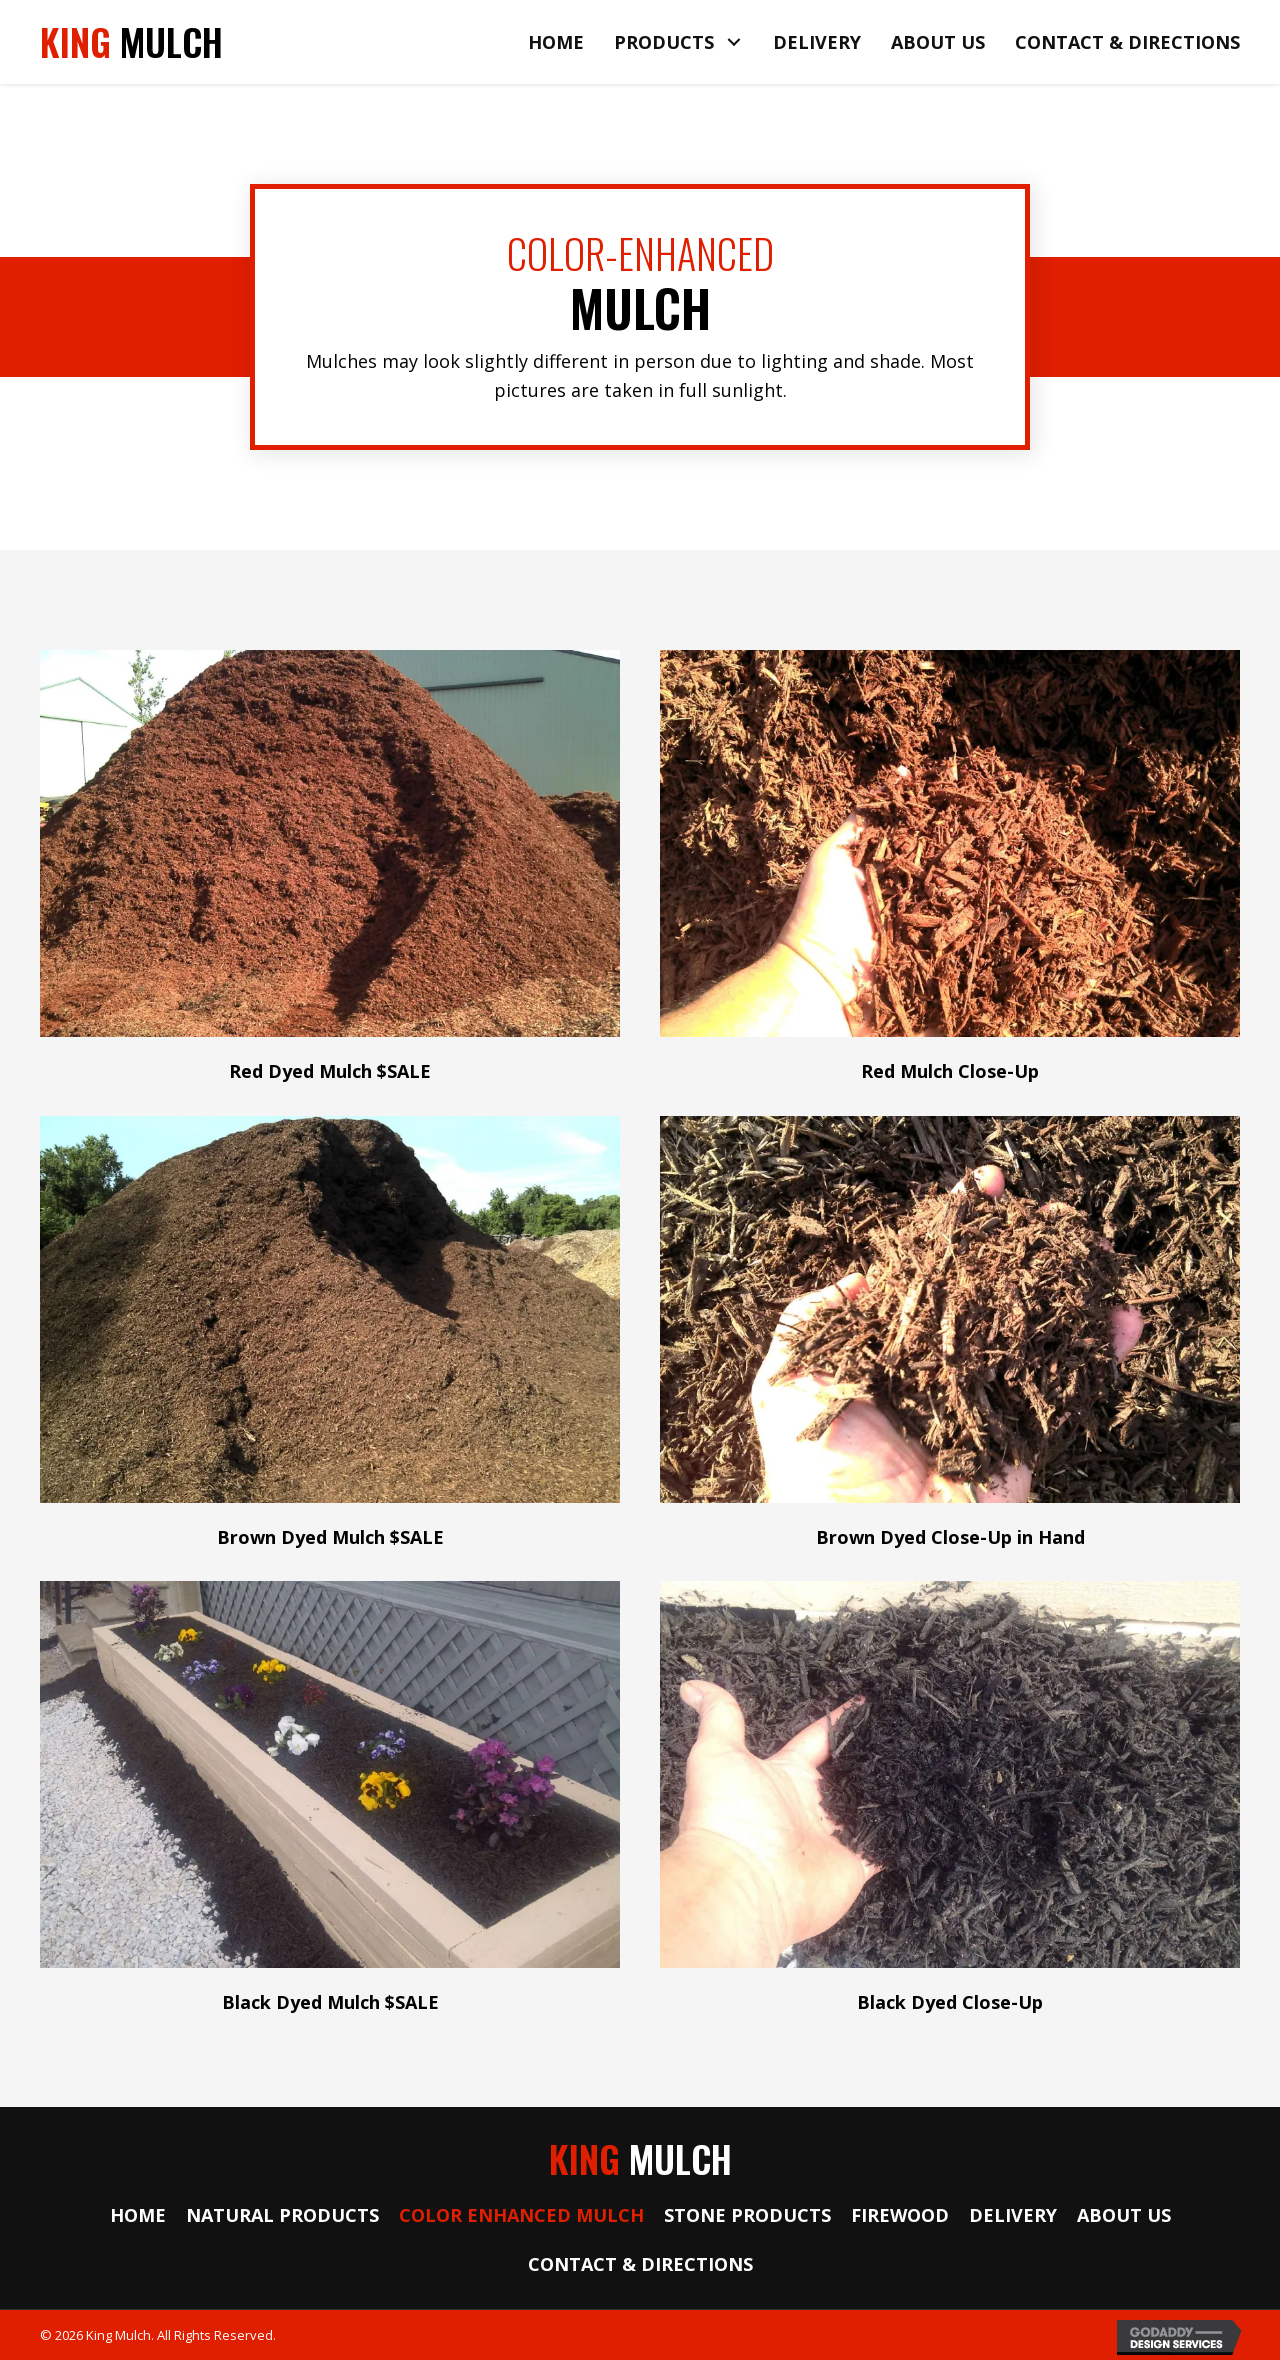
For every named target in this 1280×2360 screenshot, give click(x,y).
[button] (733, 42)
